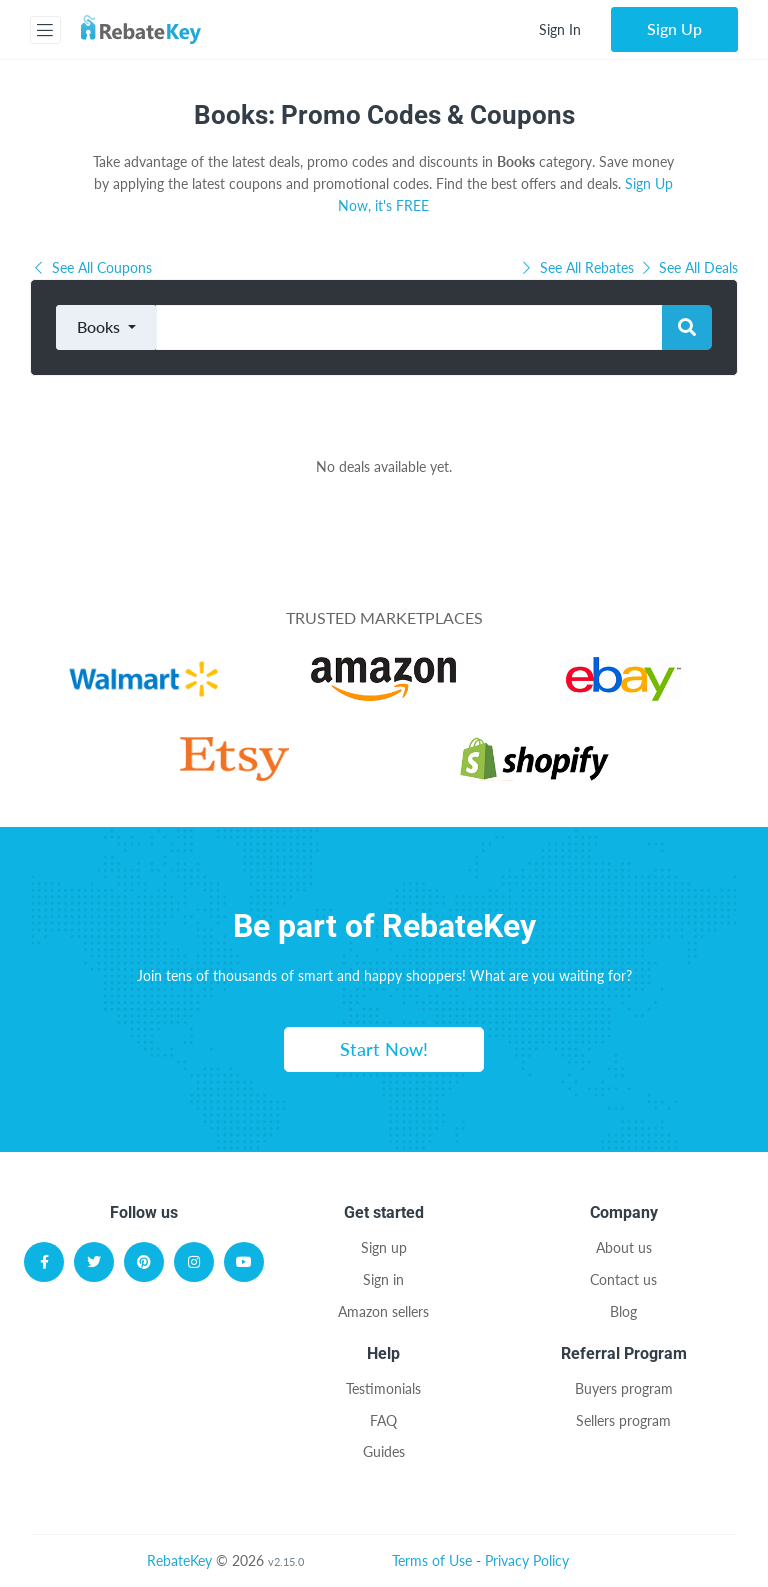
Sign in (383, 1279)
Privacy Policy (527, 1560)
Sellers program (623, 1420)
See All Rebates (578, 267)
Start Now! (384, 1049)
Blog (623, 1311)
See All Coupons (91, 267)
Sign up (384, 1247)
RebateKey (179, 1560)
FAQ (383, 1420)
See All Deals (688, 267)
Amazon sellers (383, 1311)
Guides (384, 1451)
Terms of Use (432, 1560)
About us (624, 1247)
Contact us (623, 1279)
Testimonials (383, 1388)
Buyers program (624, 1388)
